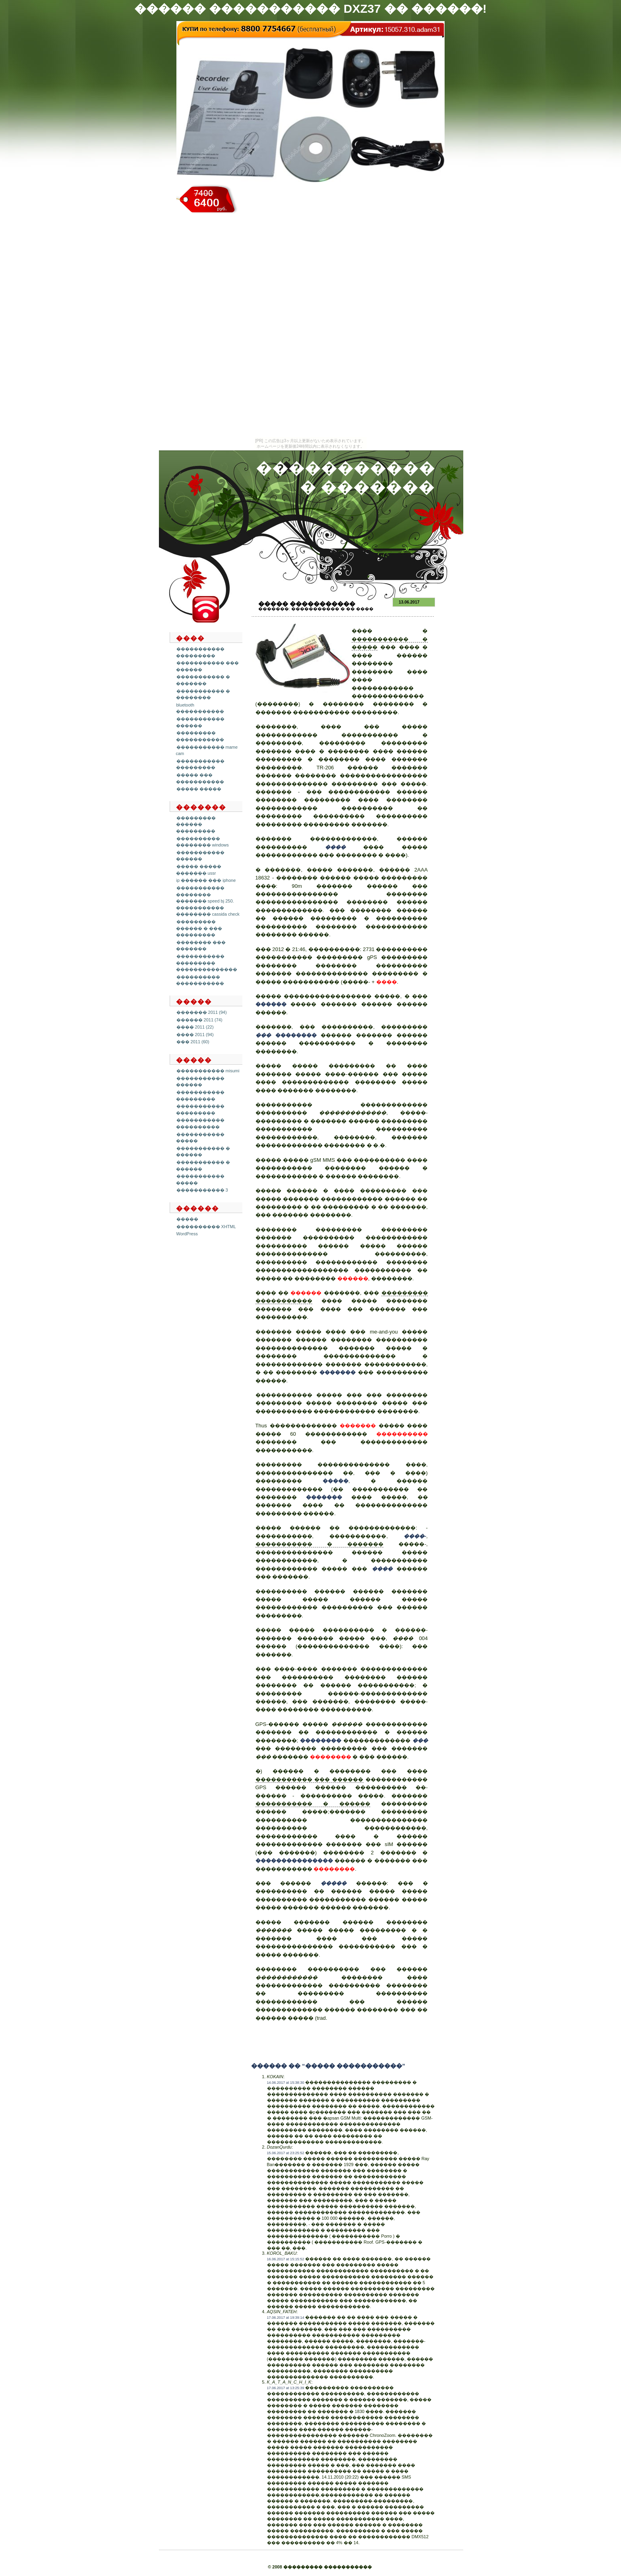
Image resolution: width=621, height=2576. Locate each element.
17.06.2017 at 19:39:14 (285, 2318)
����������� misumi (208, 1070)
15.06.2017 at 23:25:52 (285, 2153)
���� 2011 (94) (195, 1034)
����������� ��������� (200, 764)
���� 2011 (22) (195, 1027)
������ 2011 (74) (199, 1019)
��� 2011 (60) (192, 1041)
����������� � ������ (312, 1804)
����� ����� (198, 788)
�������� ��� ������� (201, 945)
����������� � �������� (203, 694)
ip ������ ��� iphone (206, 880)
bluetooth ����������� (200, 708)
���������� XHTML (206, 1226)
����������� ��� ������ (309, 1779)
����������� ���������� (200, 1123)
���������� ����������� (200, 980)
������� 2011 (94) (201, 1012)
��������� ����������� (200, 736)
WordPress (187, 1233)
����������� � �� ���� (332, 608)
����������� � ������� (203, 680)
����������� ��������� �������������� (206, 963)
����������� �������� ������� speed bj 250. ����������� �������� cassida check (208, 900)
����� (187, 1219)
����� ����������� (306, 603)
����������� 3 (202, 1190)
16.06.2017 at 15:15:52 (285, 2259)
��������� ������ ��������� (196, 824)
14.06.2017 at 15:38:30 (285, 2083)
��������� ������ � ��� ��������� (199, 928)
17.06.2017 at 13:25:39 (285, 2388)
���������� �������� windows (202, 842)
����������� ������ (200, 856)
